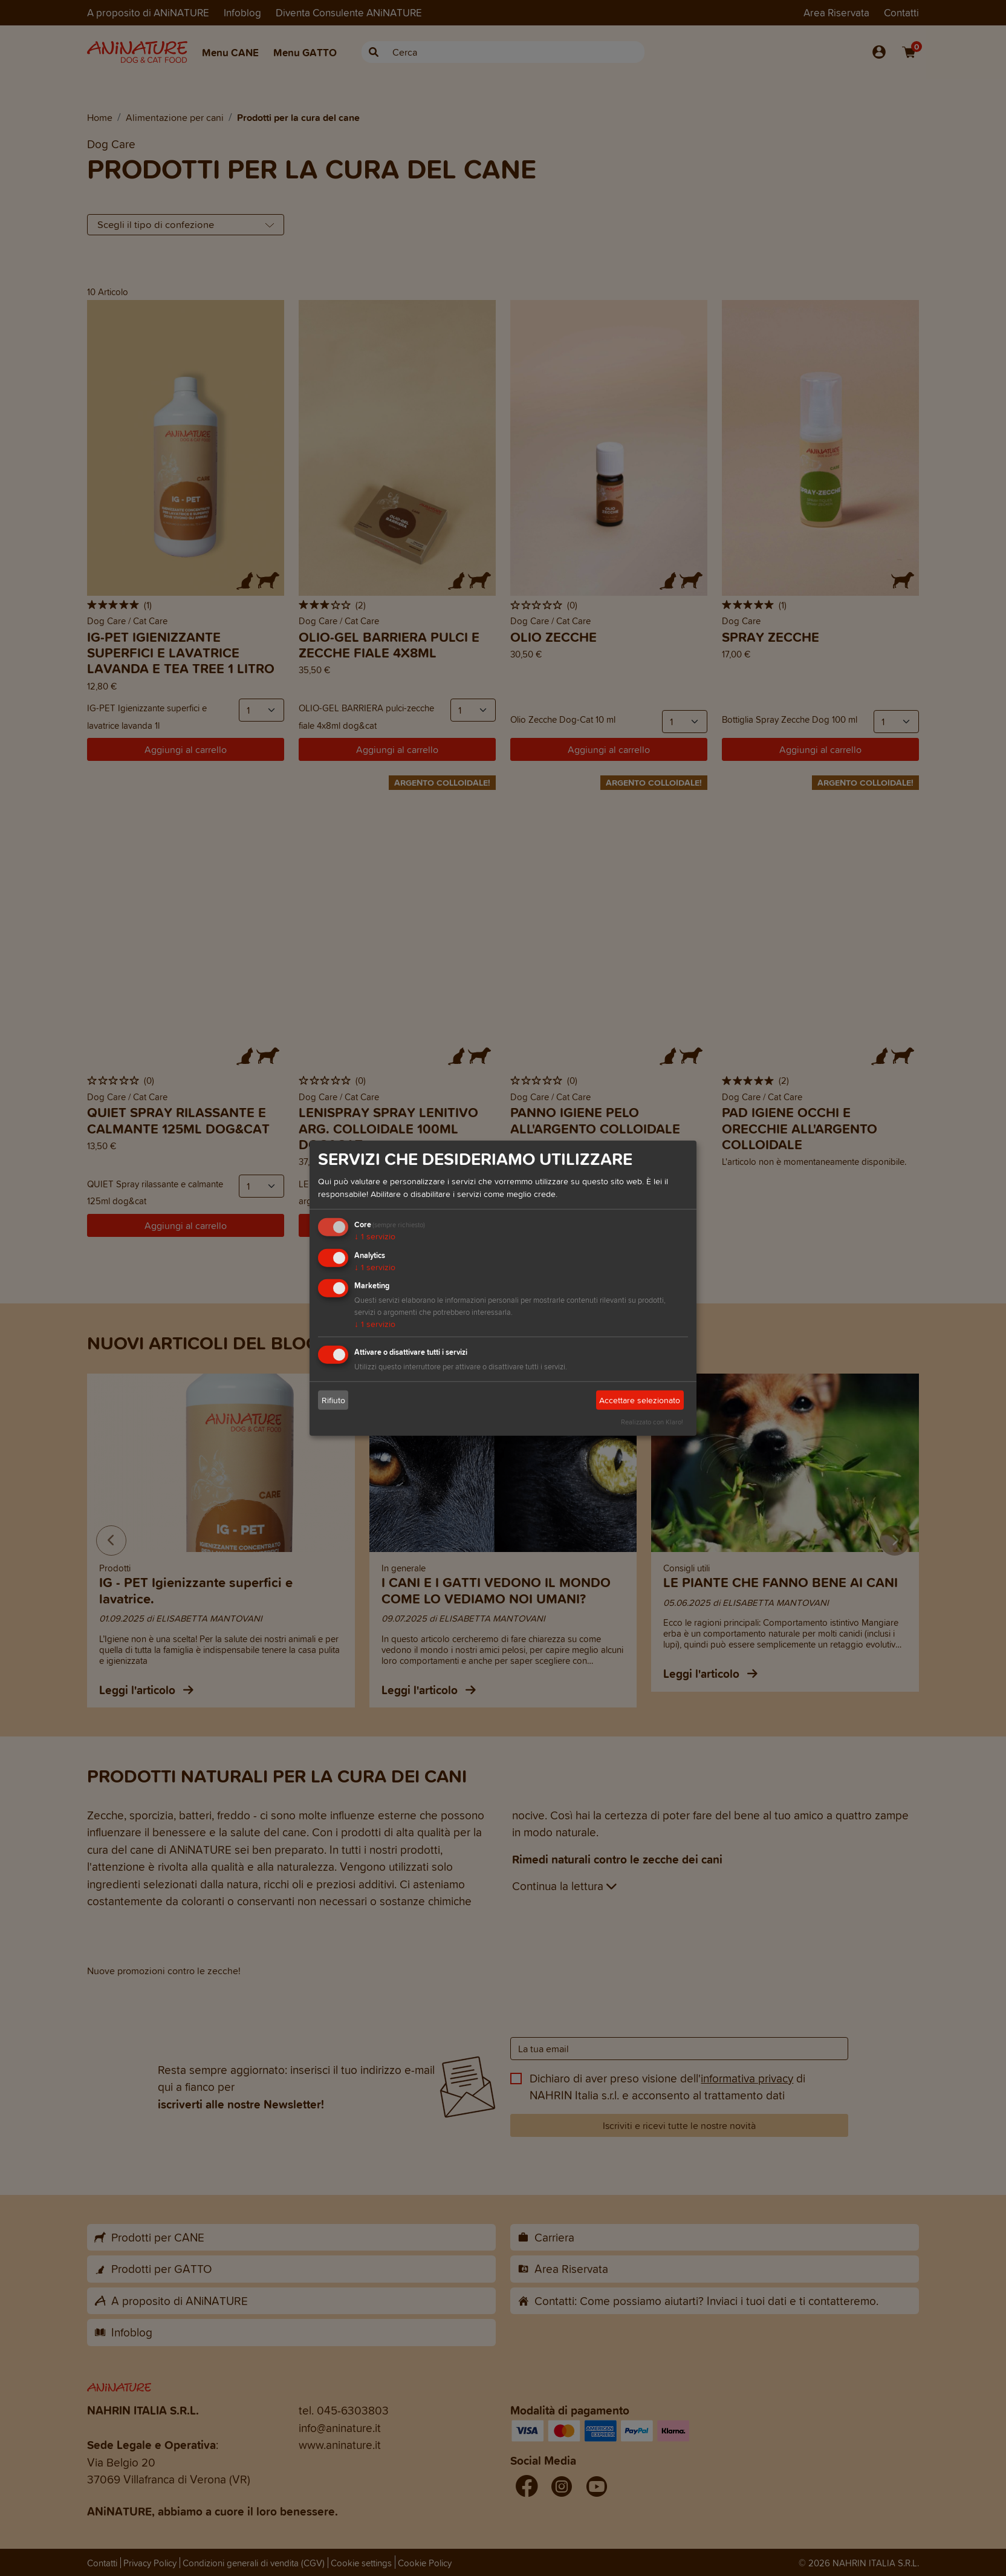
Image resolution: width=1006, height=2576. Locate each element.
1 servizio (374, 1236)
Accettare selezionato (639, 1400)
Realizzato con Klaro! (652, 1422)
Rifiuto (333, 1400)
